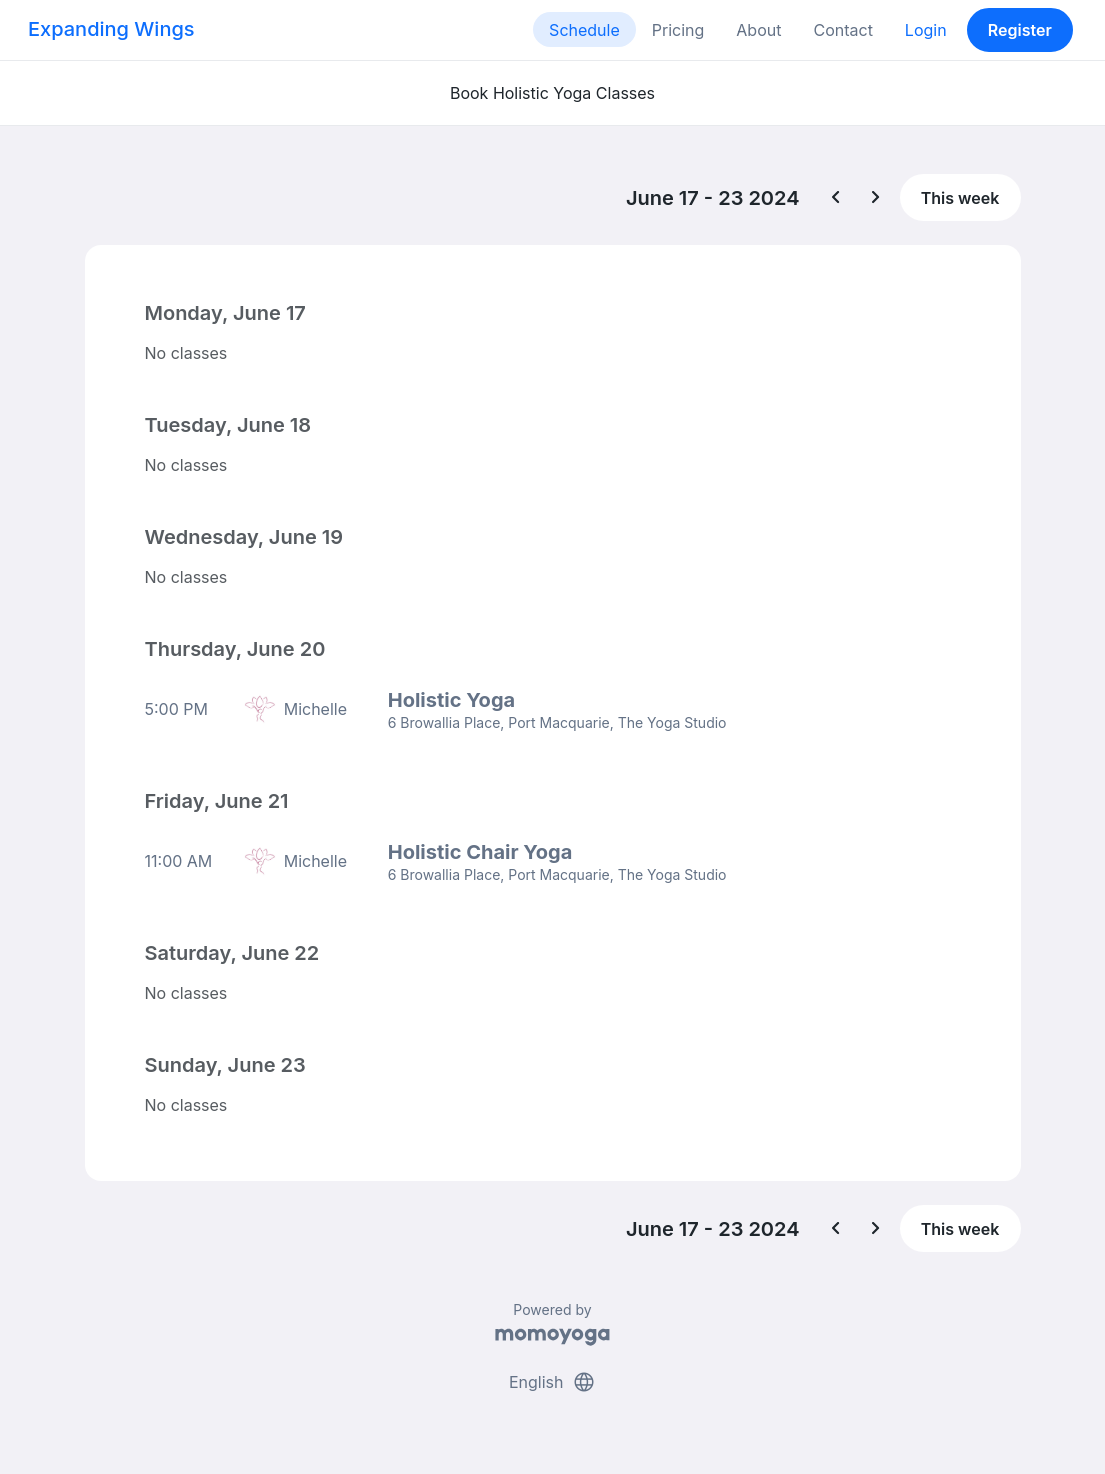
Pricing (678, 30)
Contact (842, 30)
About (758, 30)
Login (926, 30)
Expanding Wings (111, 29)
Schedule (584, 30)
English (552, 1382)
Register (1020, 30)
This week (960, 198)
